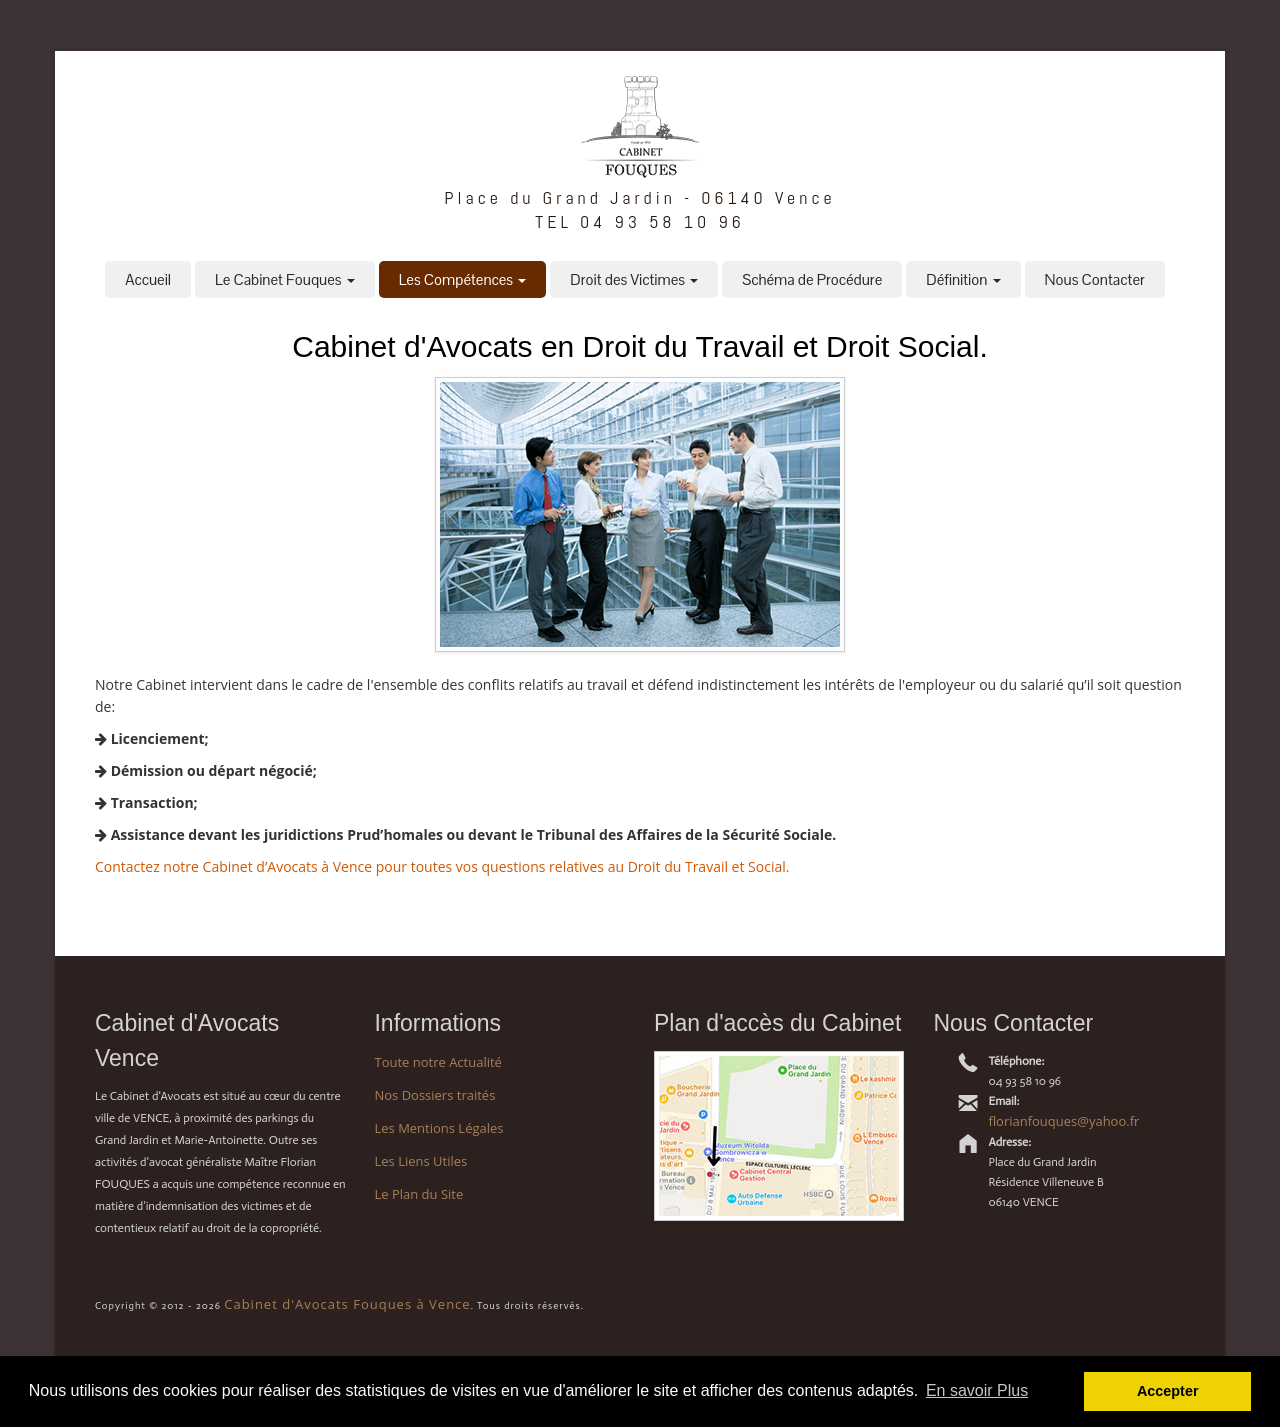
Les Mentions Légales (438, 1128)
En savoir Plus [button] (977, 1390)
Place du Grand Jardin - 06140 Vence (639, 197)
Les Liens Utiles (420, 1161)
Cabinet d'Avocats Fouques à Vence (347, 1304)
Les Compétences (463, 279)
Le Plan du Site (418, 1194)
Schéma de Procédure (812, 279)
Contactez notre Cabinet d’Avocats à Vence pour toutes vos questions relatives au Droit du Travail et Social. (442, 866)
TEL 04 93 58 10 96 (639, 221)
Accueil (148, 279)
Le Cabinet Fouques (285, 279)
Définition (963, 279)
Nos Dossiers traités (434, 1095)
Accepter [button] (1168, 1391)
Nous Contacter (1095, 279)
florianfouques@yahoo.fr (1063, 1121)
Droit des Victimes (634, 279)
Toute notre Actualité (437, 1062)
